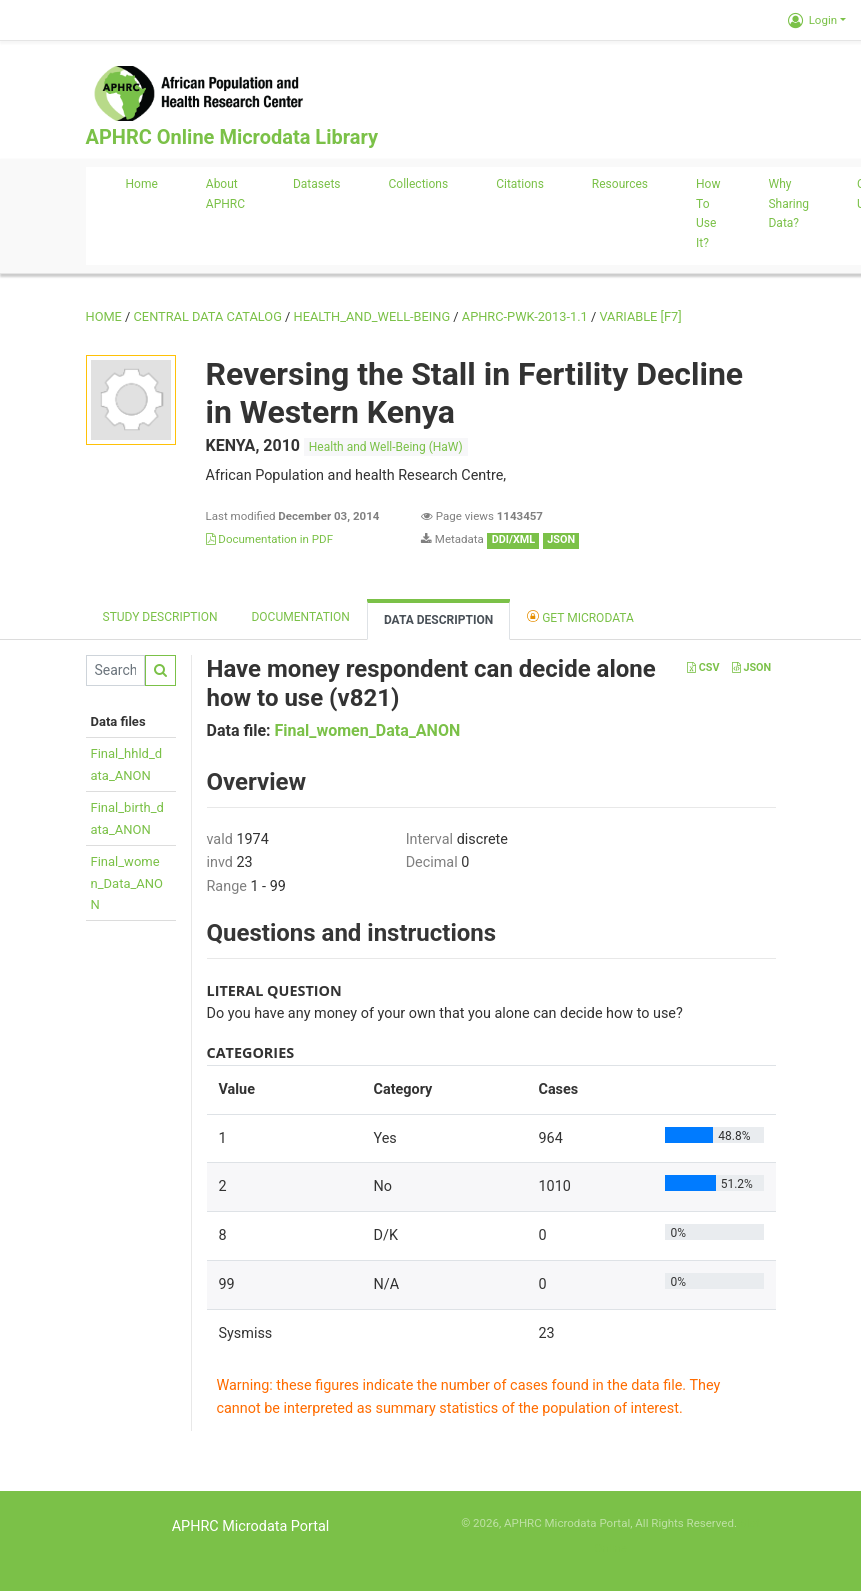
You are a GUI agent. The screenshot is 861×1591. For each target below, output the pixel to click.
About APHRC (225, 194)
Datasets (317, 184)
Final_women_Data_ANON (127, 883)
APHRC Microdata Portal (251, 1526)
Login (812, 20)
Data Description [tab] (438, 620)
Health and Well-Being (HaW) (386, 447)
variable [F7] (640, 316)
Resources (620, 184)
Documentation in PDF (270, 539)
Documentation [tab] (300, 617)
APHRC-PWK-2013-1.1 (525, 316)
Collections (419, 184)
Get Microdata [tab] (580, 616)
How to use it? (708, 213)
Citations (520, 184)
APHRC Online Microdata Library (232, 137)
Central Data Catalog (208, 316)
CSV (703, 667)
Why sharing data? (788, 204)
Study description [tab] (160, 617)
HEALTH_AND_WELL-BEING (372, 316)
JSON (751, 667)
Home (142, 184)
